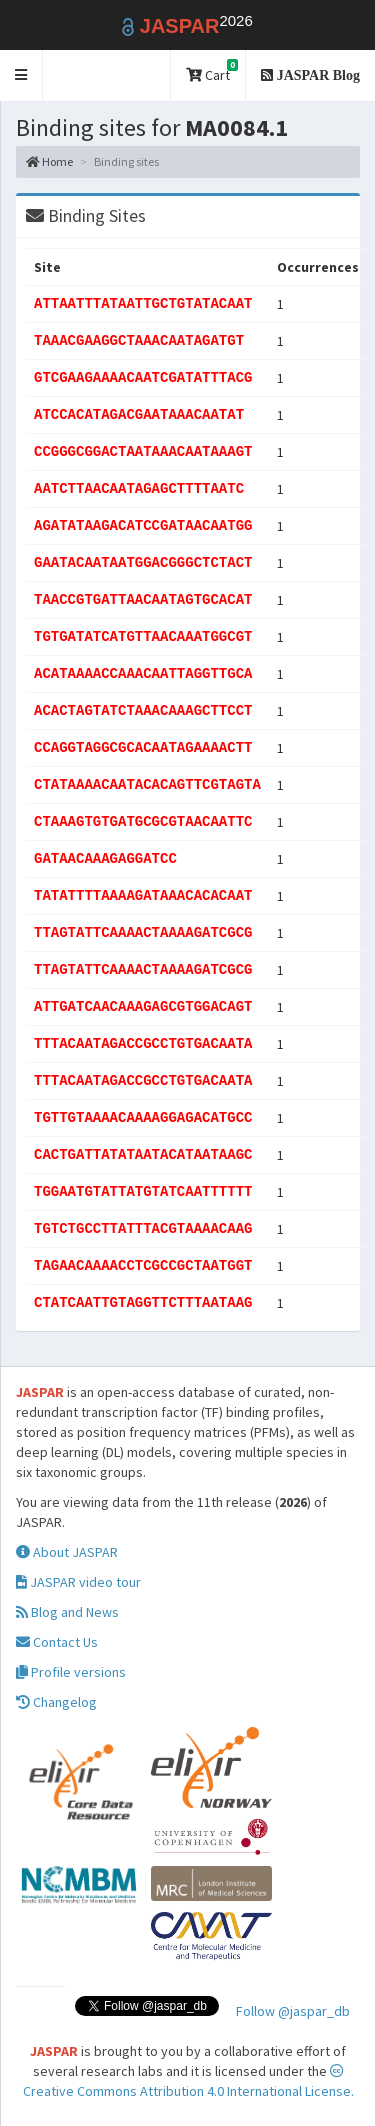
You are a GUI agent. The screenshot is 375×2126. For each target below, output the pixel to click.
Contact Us (57, 1642)
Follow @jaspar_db (293, 2011)
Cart (212, 71)
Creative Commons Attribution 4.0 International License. (188, 2082)
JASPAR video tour (78, 1582)
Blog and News (67, 1612)
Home (49, 161)
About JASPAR (67, 1552)
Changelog (56, 1702)
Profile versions (71, 1672)
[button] (21, 75)
